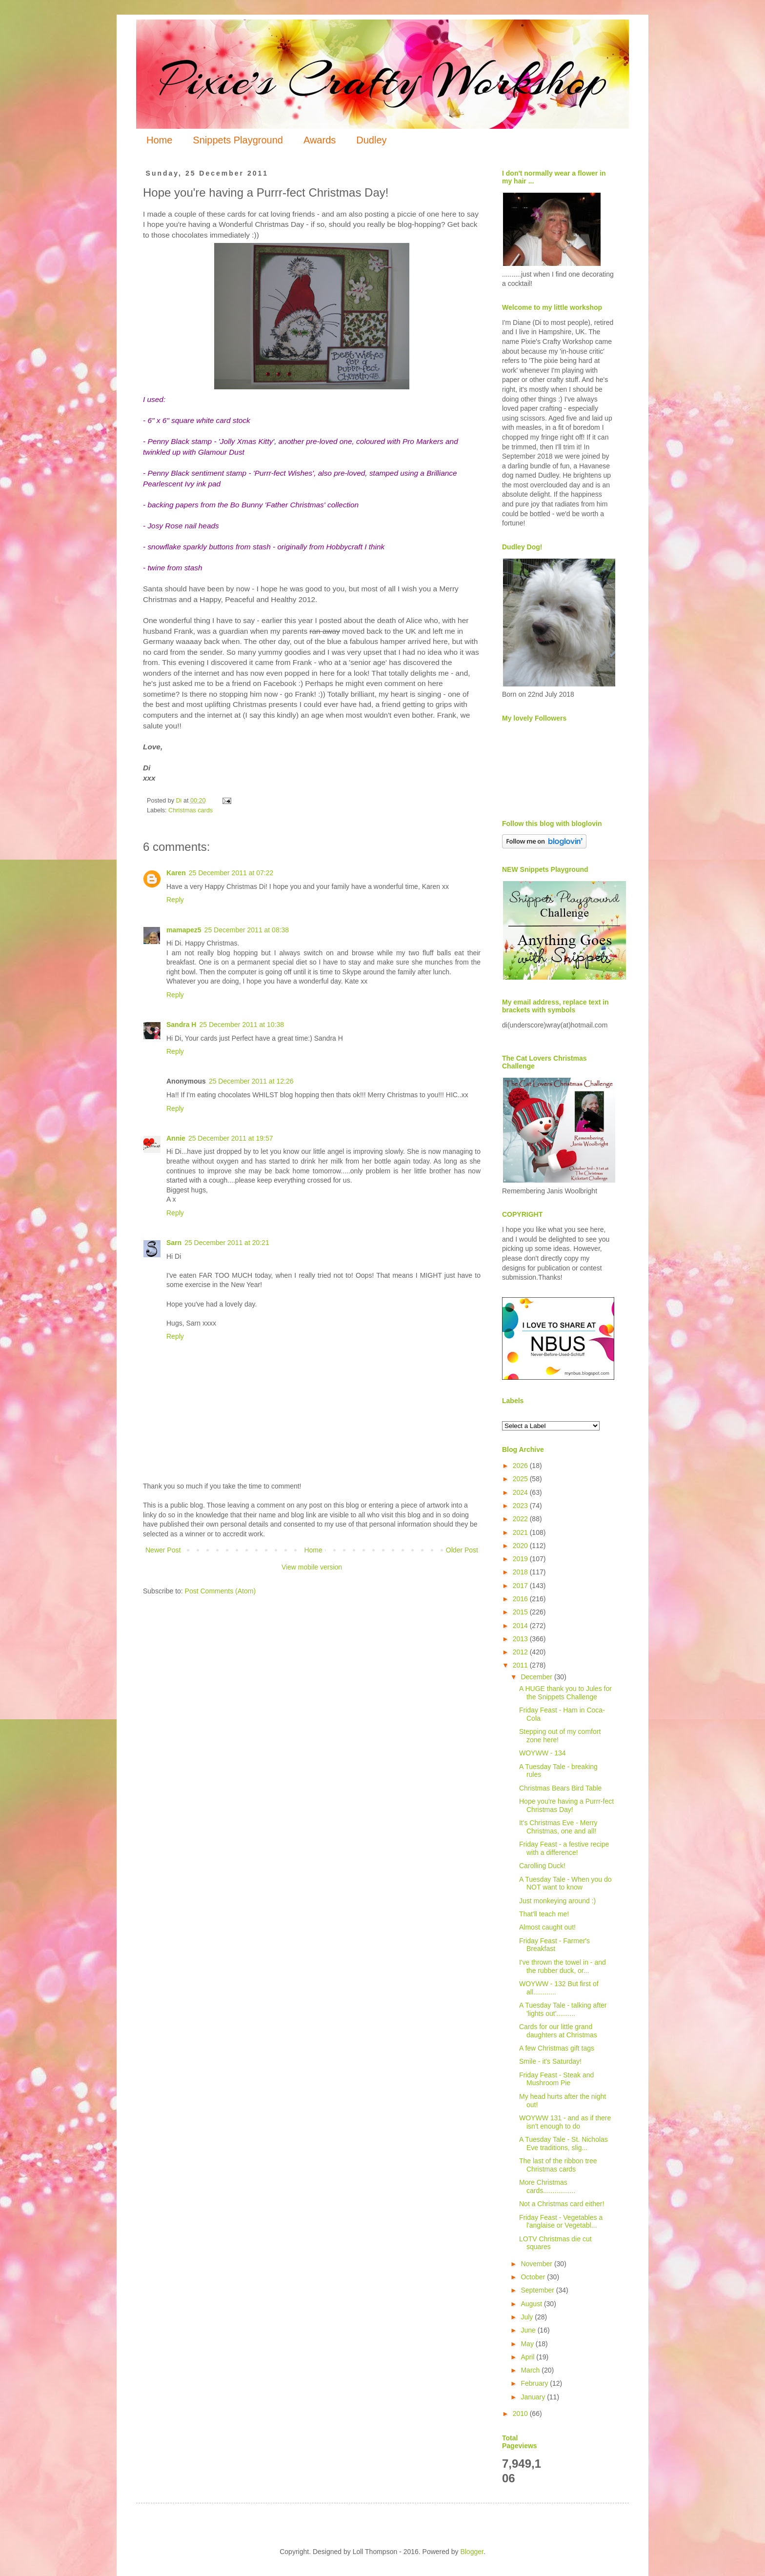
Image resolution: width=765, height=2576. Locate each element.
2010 (521, 2413)
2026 (521, 1465)
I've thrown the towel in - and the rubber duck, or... (562, 1966)
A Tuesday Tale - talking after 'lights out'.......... (563, 2009)
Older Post (462, 1550)
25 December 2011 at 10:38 (241, 1024)
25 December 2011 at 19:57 (230, 1138)
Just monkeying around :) (557, 1901)
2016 (521, 1599)
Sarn (173, 1243)
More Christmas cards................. (547, 2186)
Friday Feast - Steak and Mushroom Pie (556, 2079)
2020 (521, 1546)
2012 (521, 1652)
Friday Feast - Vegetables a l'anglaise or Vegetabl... (561, 2222)
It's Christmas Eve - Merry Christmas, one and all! (558, 1827)
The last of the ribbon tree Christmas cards (558, 2165)
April (528, 2357)
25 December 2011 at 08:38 (246, 930)
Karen (176, 873)
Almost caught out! (547, 1927)
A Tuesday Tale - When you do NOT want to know (565, 1883)
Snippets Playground (238, 140)
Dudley (371, 140)
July (528, 2317)
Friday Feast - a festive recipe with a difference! (564, 1848)
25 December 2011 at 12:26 (251, 1081)
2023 (521, 1505)
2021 (521, 1532)
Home (159, 140)
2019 (521, 1559)
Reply (175, 900)
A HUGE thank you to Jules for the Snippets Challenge (565, 1693)
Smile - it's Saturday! (550, 2061)
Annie (175, 1138)
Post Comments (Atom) (220, 1591)
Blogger (471, 2552)
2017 (521, 1586)
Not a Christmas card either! (561, 2204)
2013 (521, 1639)
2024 (521, 1492)
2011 (521, 1665)
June (529, 2330)
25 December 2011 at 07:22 (231, 873)
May (528, 2344)
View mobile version (312, 1567)
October (534, 2277)
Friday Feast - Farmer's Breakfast (554, 1945)
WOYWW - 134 (542, 1753)
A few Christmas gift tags (556, 2048)
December (537, 1677)
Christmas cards (190, 810)
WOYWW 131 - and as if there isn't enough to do (565, 2122)
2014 (521, 1626)
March (531, 2370)
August (532, 2304)
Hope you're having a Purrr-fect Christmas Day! (566, 1805)
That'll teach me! (544, 1914)
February (535, 2383)
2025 (521, 1479)
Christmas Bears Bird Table (560, 1788)
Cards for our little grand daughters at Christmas (558, 2031)
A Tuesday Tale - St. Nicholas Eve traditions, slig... (563, 2143)
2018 (521, 1572)
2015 (521, 1612)
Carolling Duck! (542, 1866)
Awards (319, 140)
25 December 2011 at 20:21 (226, 1243)
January (534, 2397)
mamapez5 (183, 930)
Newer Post (163, 1550)
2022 (521, 1519)
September (538, 2290)
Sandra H (181, 1024)
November (537, 2264)
